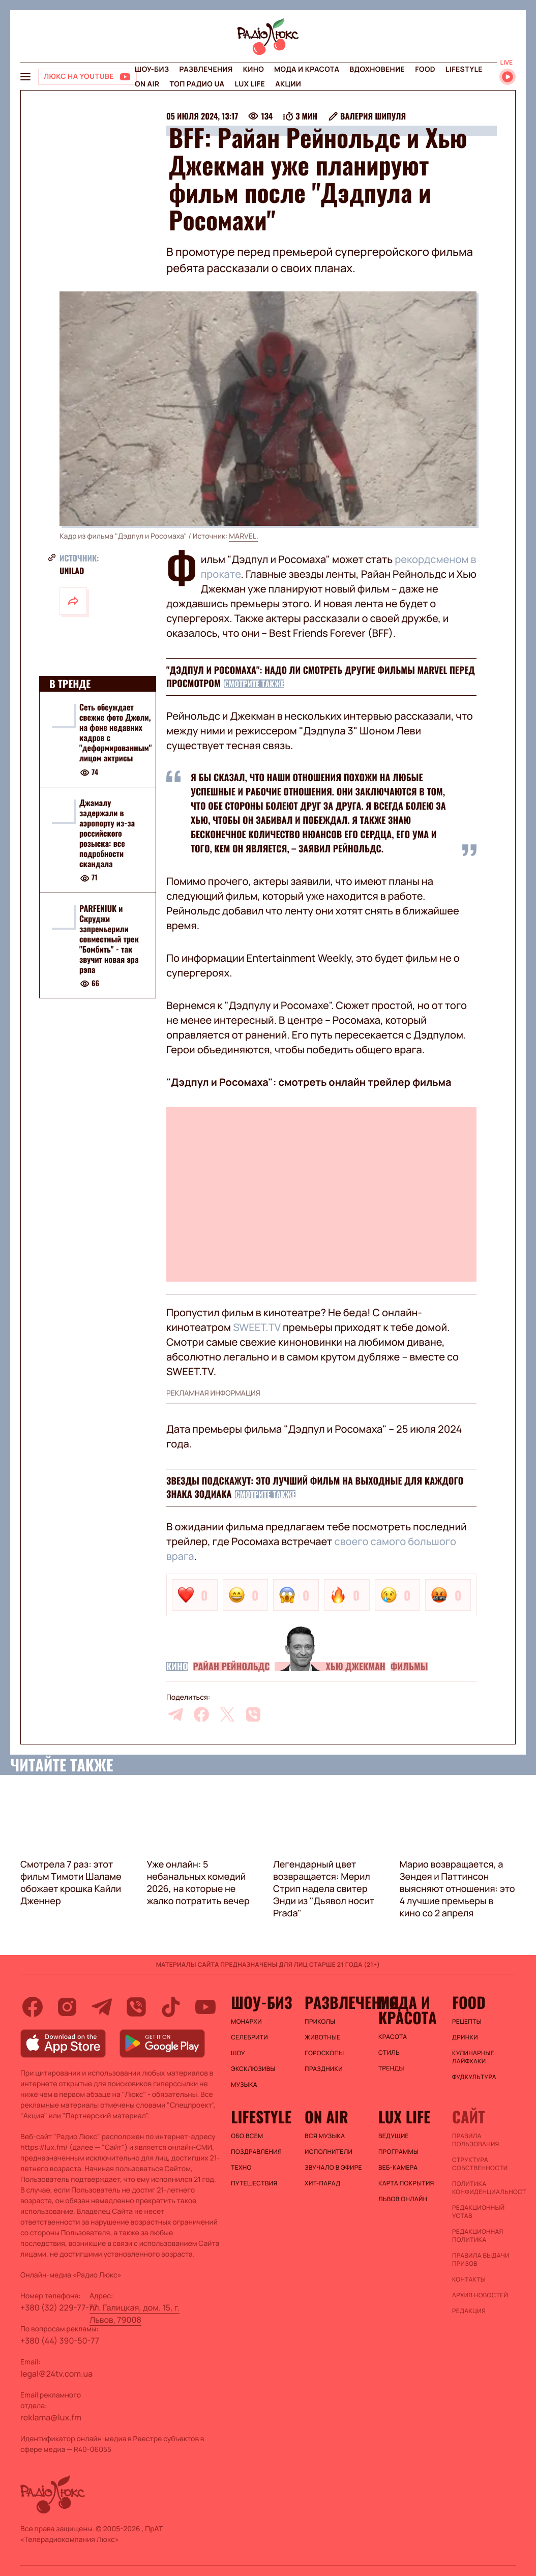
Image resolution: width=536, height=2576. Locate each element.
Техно (241, 2168)
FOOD (425, 69)
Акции (288, 84)
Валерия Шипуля (373, 116)
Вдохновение (377, 69)
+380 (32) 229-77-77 (59, 2307)
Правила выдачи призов (481, 2260)
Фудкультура (474, 2077)
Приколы (320, 2022)
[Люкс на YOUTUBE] (87, 77)
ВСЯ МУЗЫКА (325, 2136)
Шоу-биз (152, 69)
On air (147, 84)
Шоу (238, 2053)
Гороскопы (324, 2053)
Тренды (391, 2068)
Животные (322, 2037)
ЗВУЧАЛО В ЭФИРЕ (333, 2168)
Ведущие (393, 2136)
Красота (392, 2037)
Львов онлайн (402, 2199)
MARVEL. (243, 536)
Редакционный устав (478, 2212)
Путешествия (254, 2183)
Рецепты (467, 2022)
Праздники (324, 2069)
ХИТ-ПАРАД (322, 2183)
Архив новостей (480, 2295)
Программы (398, 2152)
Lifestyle (464, 69)
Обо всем (247, 2136)
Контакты (469, 2279)
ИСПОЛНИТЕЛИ (328, 2152)
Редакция (469, 2311)
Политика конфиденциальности (484, 2188)
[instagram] (67, 2007)
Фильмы (409, 1666)
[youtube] (205, 2007)
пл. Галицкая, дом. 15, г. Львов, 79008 (135, 2313)
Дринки (465, 2037)
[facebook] (201, 1714)
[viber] (253, 1714)
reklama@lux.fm (50, 2417)
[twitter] (227, 1714)
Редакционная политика (477, 2236)
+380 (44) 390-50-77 (59, 2340)
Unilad (71, 571)
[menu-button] (25, 77)
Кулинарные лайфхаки (473, 2057)
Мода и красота (306, 69)
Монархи (246, 2022)
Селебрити (249, 2037)
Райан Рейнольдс (231, 1666)
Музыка (244, 2085)
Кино (253, 69)
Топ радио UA (196, 84)
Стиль (389, 2053)
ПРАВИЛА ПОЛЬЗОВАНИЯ (475, 2140)
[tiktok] (171, 2007)
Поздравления (256, 2152)
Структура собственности (480, 2164)
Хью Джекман (355, 1666)
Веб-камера (398, 2168)
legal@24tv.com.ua (56, 2373)
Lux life (249, 84)
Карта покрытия (406, 2183)
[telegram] (175, 1714)
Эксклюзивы (253, 2069)
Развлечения (205, 69)
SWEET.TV (257, 1327)
